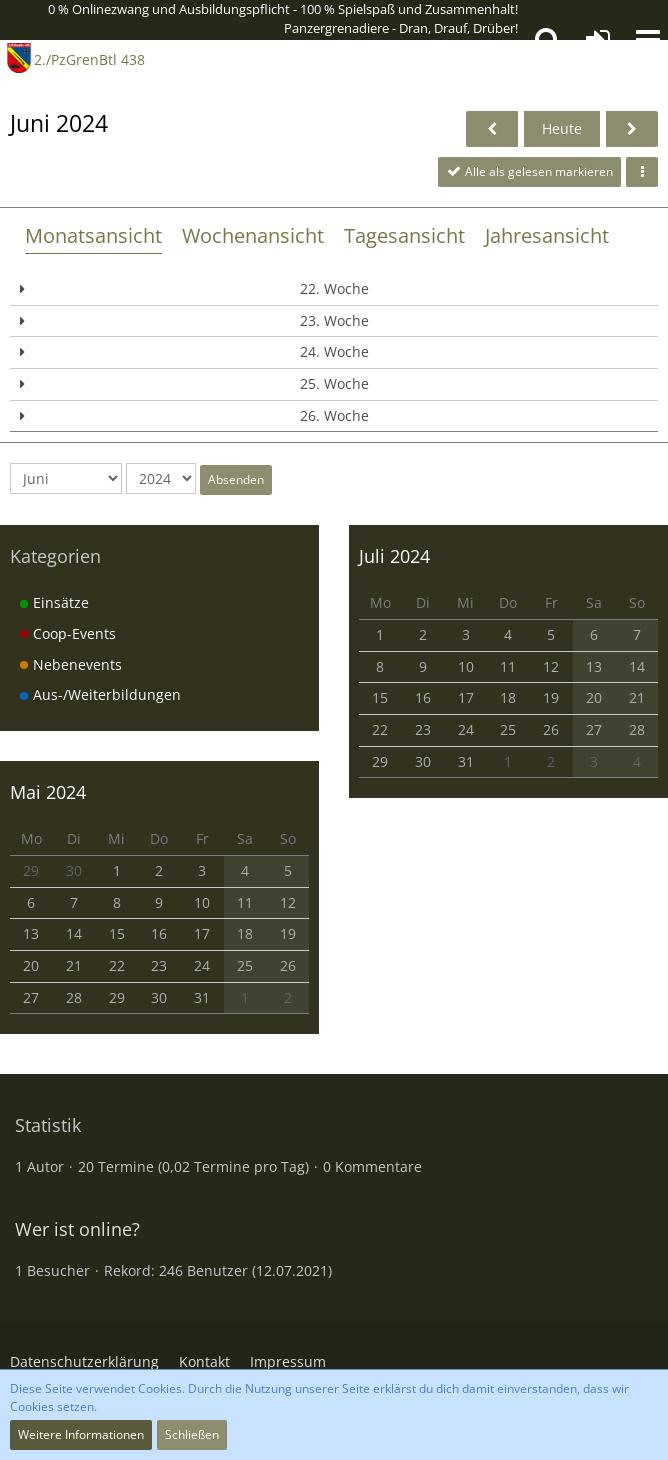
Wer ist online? (77, 1229)
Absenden (236, 479)
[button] (648, 40)
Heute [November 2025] (562, 128)
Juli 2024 (394, 556)
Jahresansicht (547, 235)
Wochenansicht (253, 235)
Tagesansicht (404, 235)
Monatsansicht (93, 235)
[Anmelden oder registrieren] (598, 40)
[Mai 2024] (492, 129)
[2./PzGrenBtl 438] (19, 58)
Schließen (192, 1434)
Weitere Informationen (81, 1434)
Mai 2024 (48, 792)
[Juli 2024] (632, 129)
